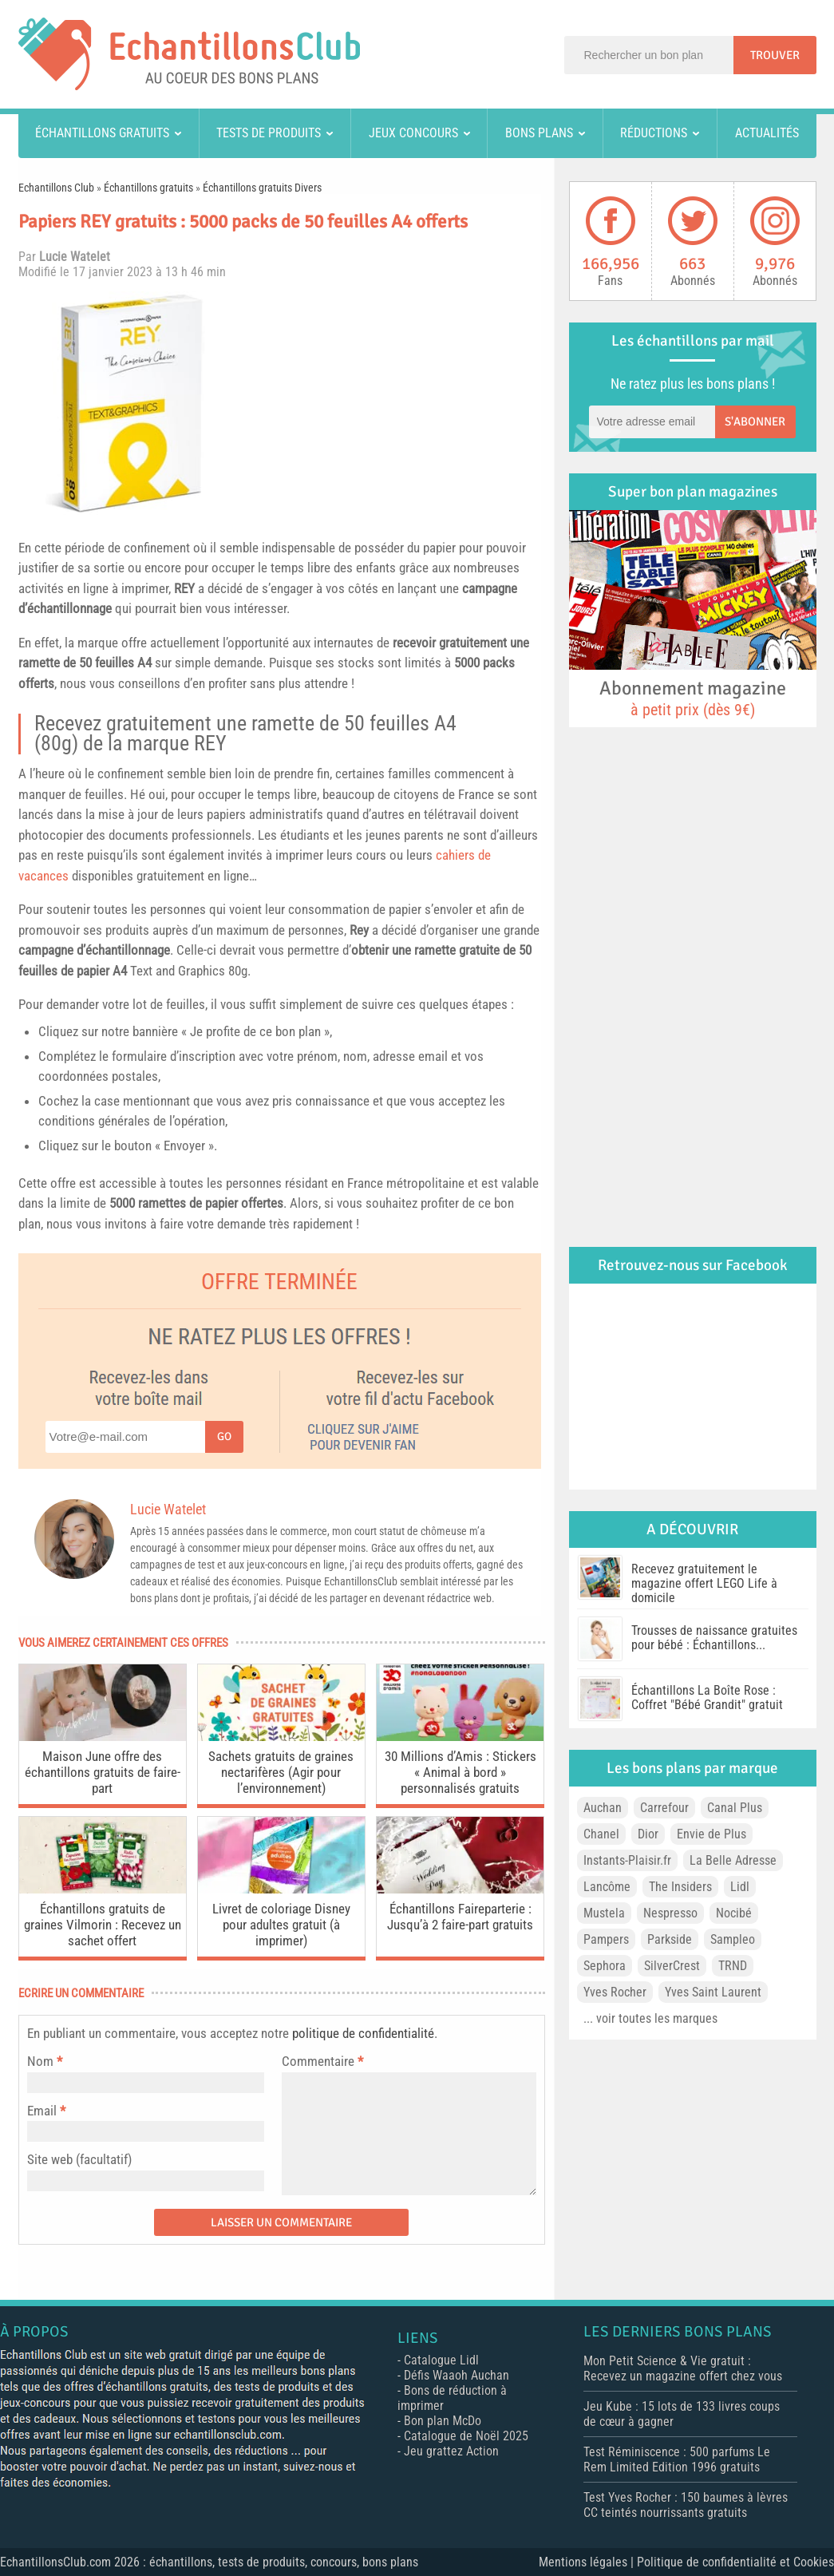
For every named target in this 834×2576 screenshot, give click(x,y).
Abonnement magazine (692, 697)
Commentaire (322, 2061)
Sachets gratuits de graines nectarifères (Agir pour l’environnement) (281, 1772)
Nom (40, 2061)
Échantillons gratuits (102, 132)
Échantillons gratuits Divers (262, 187)
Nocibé (734, 1913)
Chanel (601, 1834)
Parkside (669, 1939)
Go (224, 1436)
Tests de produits (268, 132)
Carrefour (664, 1807)
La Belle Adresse (733, 1860)
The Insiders (680, 1886)
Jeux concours (413, 132)
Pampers (606, 1939)
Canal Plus (734, 1807)
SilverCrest (672, 1965)
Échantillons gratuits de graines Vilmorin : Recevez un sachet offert (102, 1925)
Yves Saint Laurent (713, 1992)
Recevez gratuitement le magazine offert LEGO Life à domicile (704, 1583)
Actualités (767, 132)
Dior (648, 1834)
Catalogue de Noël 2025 (466, 2435)
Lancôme (606, 1886)
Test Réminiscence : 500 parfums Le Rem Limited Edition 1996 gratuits (676, 2459)
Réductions (653, 132)
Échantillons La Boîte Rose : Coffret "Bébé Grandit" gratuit (707, 1697)
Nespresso (670, 1913)
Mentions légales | (588, 2562)
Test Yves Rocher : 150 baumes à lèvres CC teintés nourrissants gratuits (685, 2505)
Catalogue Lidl (441, 2360)
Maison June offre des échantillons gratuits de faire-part (102, 1772)
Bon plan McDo (442, 2420)
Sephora (604, 1965)
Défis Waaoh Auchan (456, 2375)
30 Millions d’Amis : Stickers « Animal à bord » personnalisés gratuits (460, 1772)
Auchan (602, 1807)
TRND (732, 1965)
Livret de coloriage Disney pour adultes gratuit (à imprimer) (281, 1925)
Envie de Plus (711, 1834)
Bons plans (539, 132)
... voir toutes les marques (650, 2018)
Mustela (604, 1913)
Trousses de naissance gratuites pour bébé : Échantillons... (714, 1637)
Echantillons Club (56, 187)
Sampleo (732, 1939)
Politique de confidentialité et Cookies (735, 2562)
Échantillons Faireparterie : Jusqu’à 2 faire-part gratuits (460, 1917)
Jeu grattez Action (451, 2451)
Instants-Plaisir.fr (627, 1860)
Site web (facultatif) (79, 2159)
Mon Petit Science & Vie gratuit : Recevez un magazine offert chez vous (682, 2368)
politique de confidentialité (363, 2033)
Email (42, 2111)
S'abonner (755, 421)
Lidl (739, 1886)
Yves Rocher (614, 1992)
